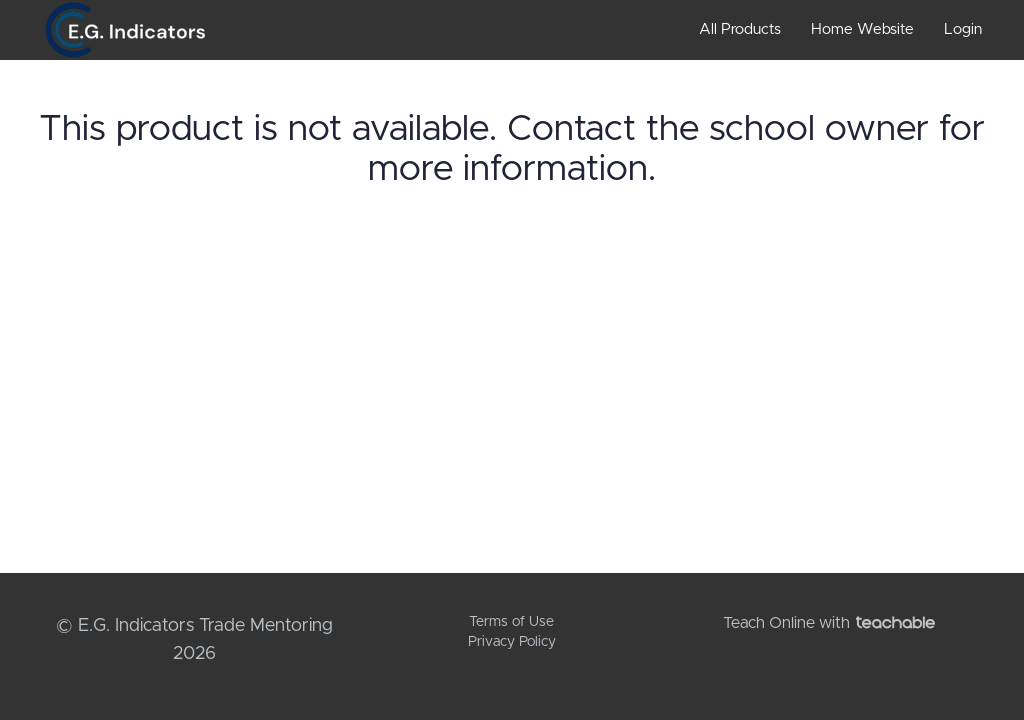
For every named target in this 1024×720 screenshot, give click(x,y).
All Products (740, 29)
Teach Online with (829, 623)
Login (963, 29)
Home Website (862, 29)
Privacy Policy (512, 642)
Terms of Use (511, 622)
